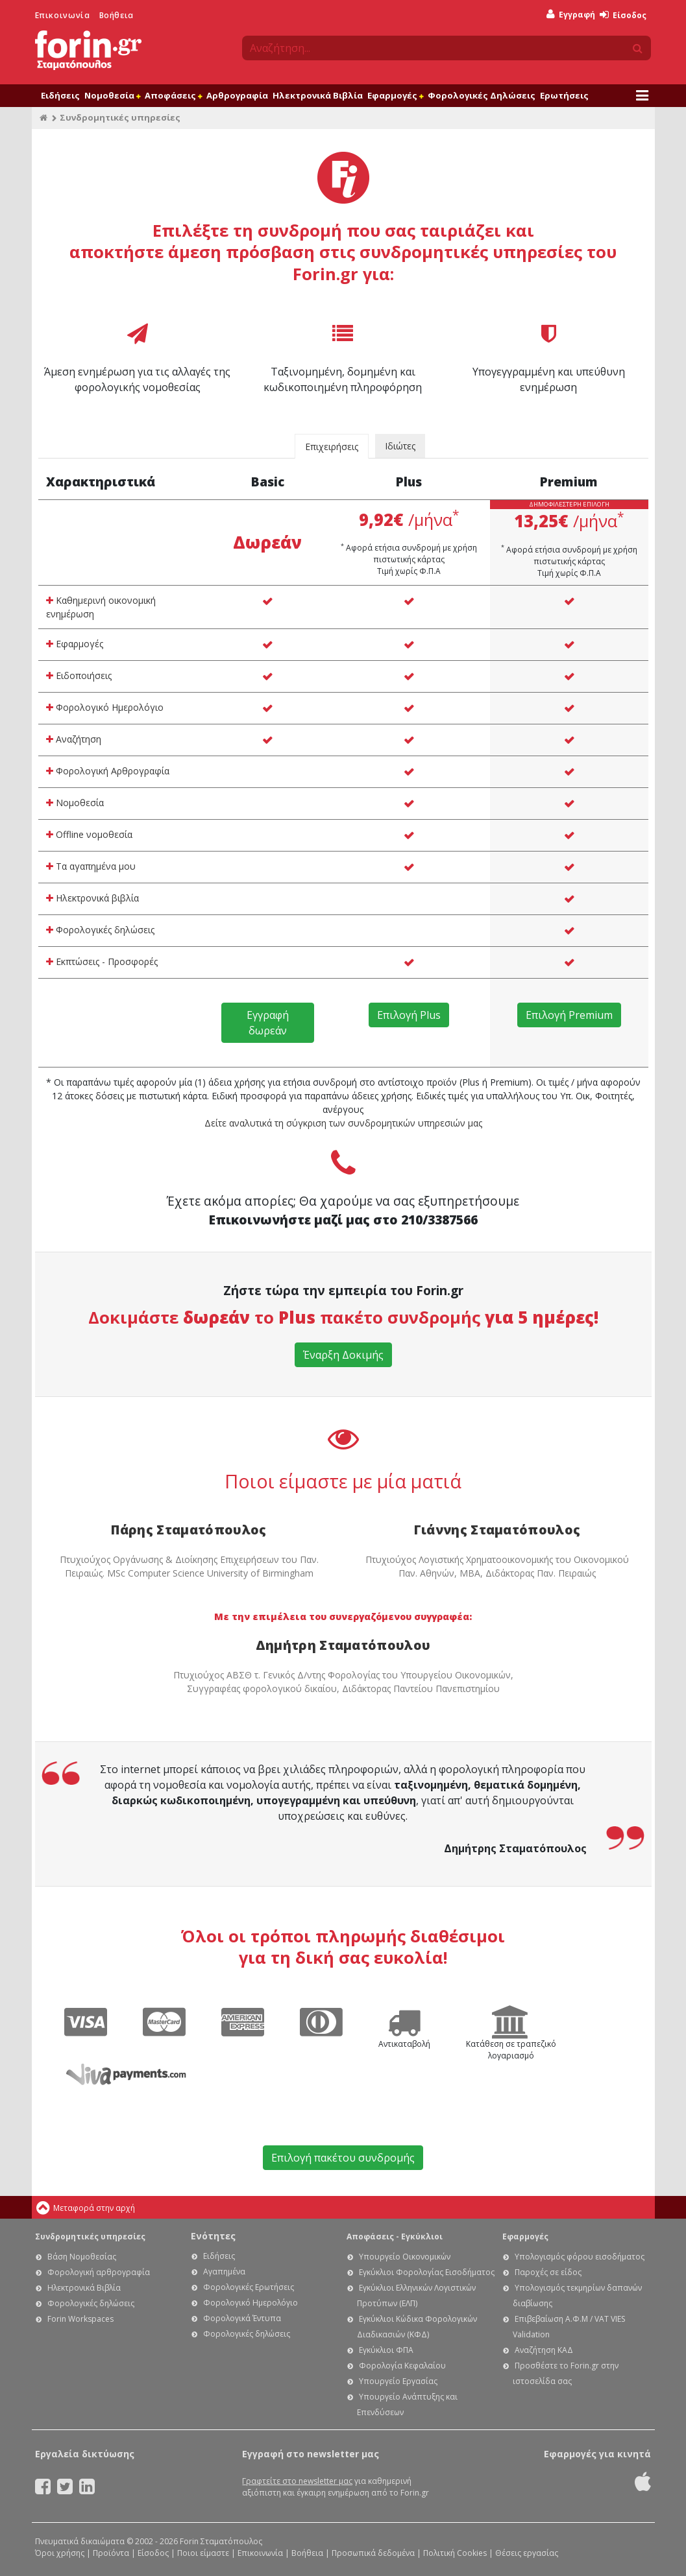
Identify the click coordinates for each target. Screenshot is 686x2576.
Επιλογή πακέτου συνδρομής (343, 2158)
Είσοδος (623, 15)
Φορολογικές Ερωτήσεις (248, 2287)
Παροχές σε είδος (548, 2272)
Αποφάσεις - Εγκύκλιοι (395, 2236)
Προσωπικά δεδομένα (373, 2552)
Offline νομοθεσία (89, 834)
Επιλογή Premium (569, 1015)
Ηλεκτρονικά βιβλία (92, 898)
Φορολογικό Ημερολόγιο (105, 707)
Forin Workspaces (80, 2318)
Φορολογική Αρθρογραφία (107, 771)
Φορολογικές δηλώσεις (100, 930)
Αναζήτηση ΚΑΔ (544, 2349)
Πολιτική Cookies (455, 2552)
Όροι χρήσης (59, 2552)
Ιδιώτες (400, 446)
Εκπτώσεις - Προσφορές (102, 961)
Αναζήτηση (73, 739)
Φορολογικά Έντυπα (242, 2318)
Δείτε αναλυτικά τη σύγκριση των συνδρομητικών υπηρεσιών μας (343, 1123)
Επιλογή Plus (409, 1015)
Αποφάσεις (173, 95)
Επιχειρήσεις (331, 446)
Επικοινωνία (62, 15)
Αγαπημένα (224, 2271)
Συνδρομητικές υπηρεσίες (90, 2236)
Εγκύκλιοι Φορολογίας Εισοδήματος (427, 2272)
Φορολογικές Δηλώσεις (481, 95)
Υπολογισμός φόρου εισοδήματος (579, 2256)
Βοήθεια (116, 15)
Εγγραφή (570, 14)
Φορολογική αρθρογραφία (98, 2272)
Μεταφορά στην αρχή (94, 2207)
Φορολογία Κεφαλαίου (402, 2365)
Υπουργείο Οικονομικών (404, 2256)
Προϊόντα (111, 2552)
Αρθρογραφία (237, 95)
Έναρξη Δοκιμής (343, 1355)
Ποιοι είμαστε (203, 2552)
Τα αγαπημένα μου (91, 866)
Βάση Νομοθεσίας (81, 2256)
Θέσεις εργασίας (526, 2552)
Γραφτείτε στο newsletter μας (297, 2481)
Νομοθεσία (112, 95)
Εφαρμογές (395, 95)
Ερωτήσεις (564, 95)
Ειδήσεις (60, 95)
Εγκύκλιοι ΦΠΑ (386, 2349)
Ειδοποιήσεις (79, 675)
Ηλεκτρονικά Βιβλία (318, 95)
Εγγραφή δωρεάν (268, 1023)
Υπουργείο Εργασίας (398, 2381)
